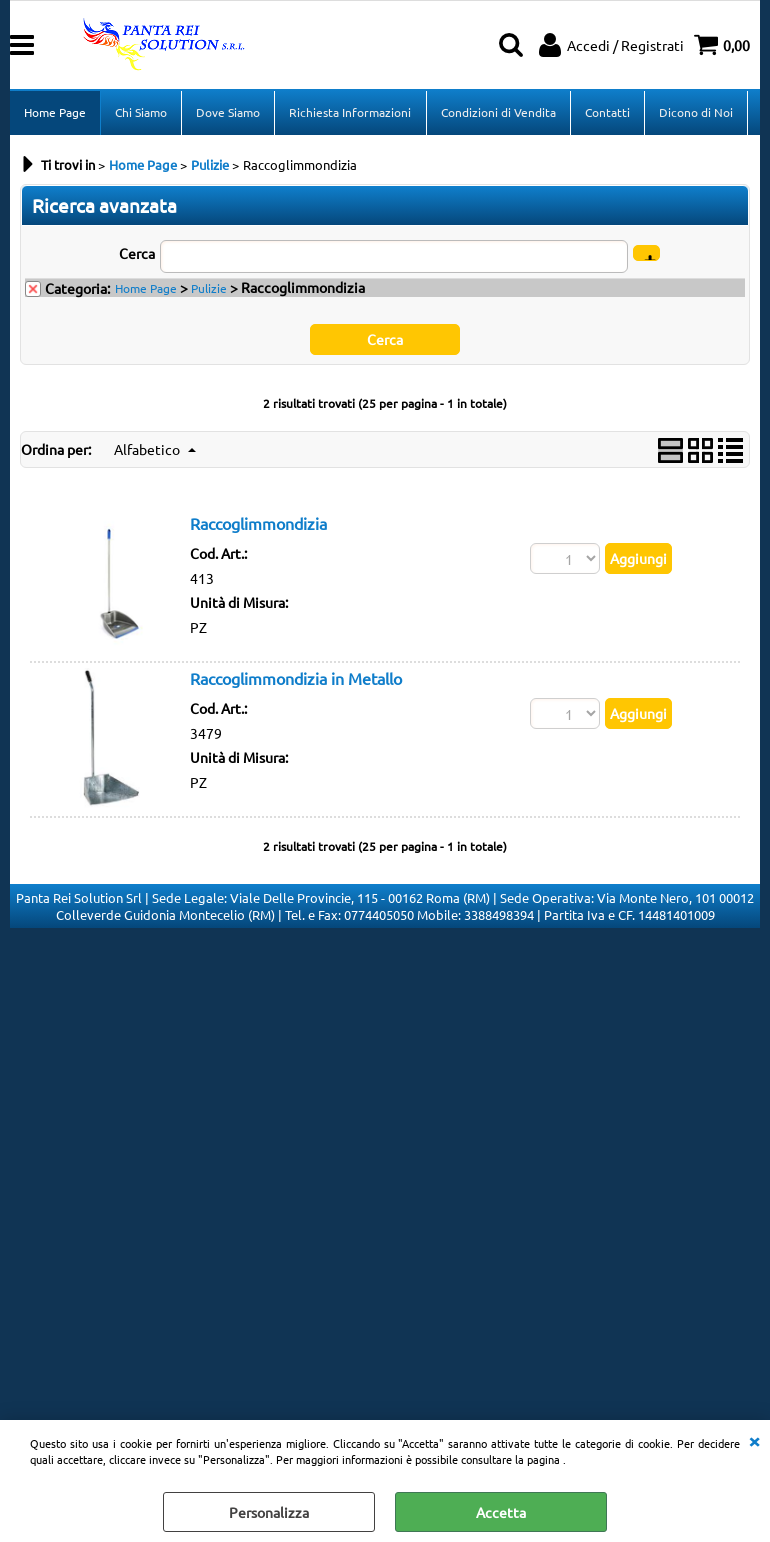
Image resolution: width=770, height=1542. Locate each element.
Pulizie (209, 290)
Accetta (501, 1512)
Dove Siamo (228, 113)
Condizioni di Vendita (497, 113)
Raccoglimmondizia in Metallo (296, 680)
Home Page (55, 113)
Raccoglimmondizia (258, 525)
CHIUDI (754, 1440)
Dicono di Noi (695, 113)
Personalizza (269, 1512)
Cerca (137, 255)
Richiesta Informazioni (350, 113)
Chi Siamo (141, 113)
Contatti (606, 113)
